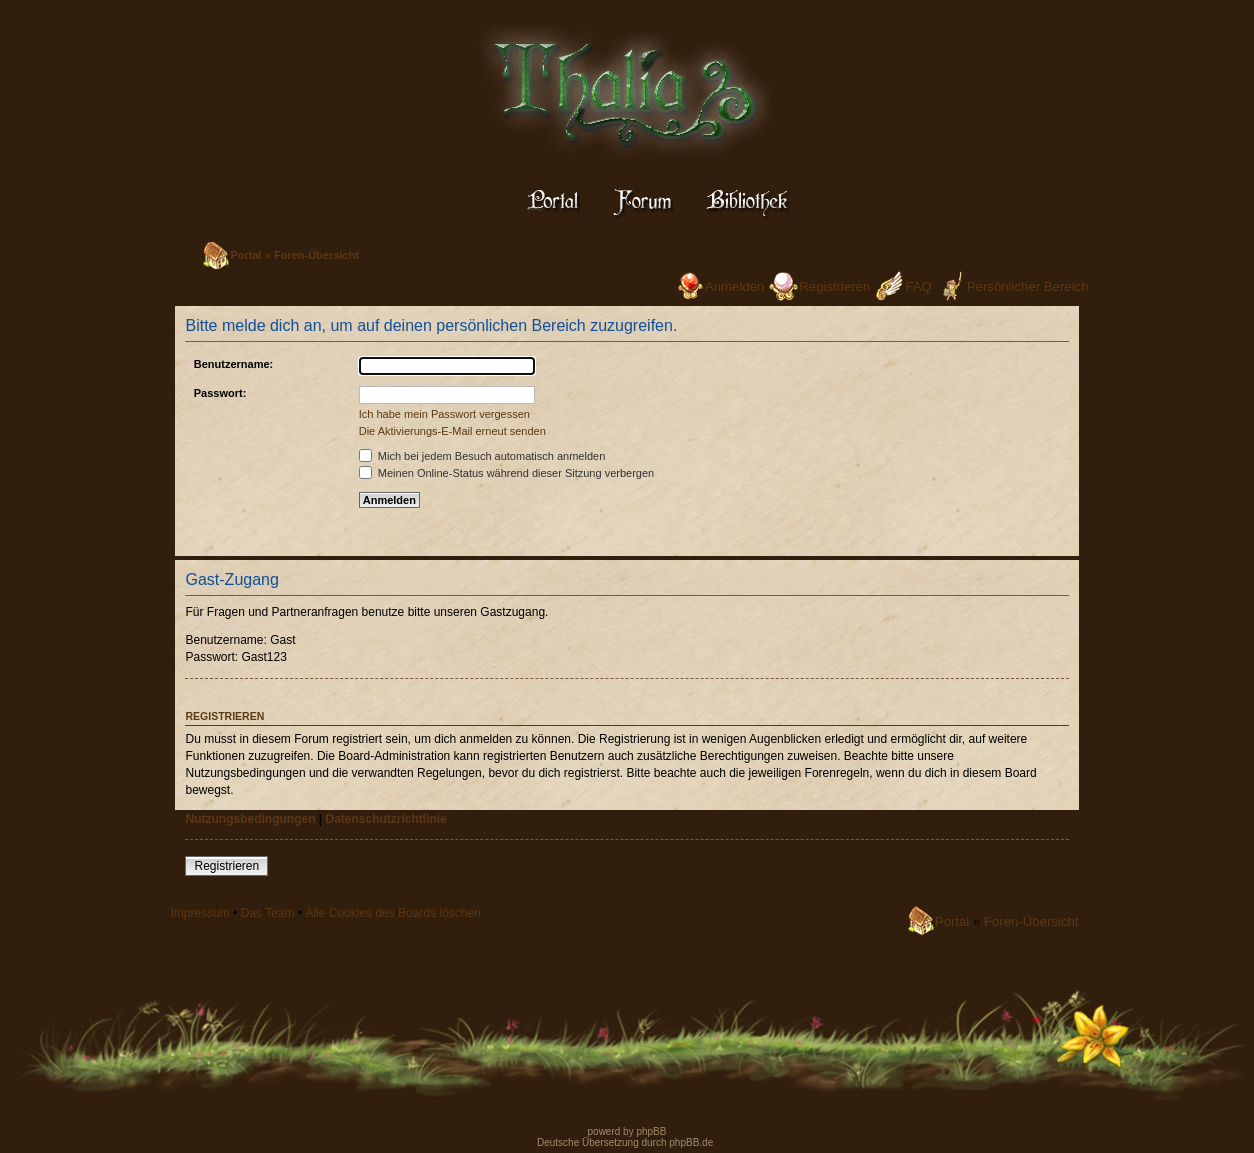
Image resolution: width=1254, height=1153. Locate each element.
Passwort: (220, 393)
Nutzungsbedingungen (250, 819)
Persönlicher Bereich (1028, 286)
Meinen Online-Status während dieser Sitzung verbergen (506, 473)
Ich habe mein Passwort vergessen (444, 414)
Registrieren (834, 286)
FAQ (918, 286)
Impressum (199, 913)
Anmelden (734, 286)
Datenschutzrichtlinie (386, 819)
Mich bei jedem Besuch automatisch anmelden (482, 456)
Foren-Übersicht (316, 255)
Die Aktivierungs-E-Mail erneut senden (452, 431)
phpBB (650, 1131)
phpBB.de (691, 1142)
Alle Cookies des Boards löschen (392, 913)
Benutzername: (233, 364)
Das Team (268, 913)
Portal (245, 255)
